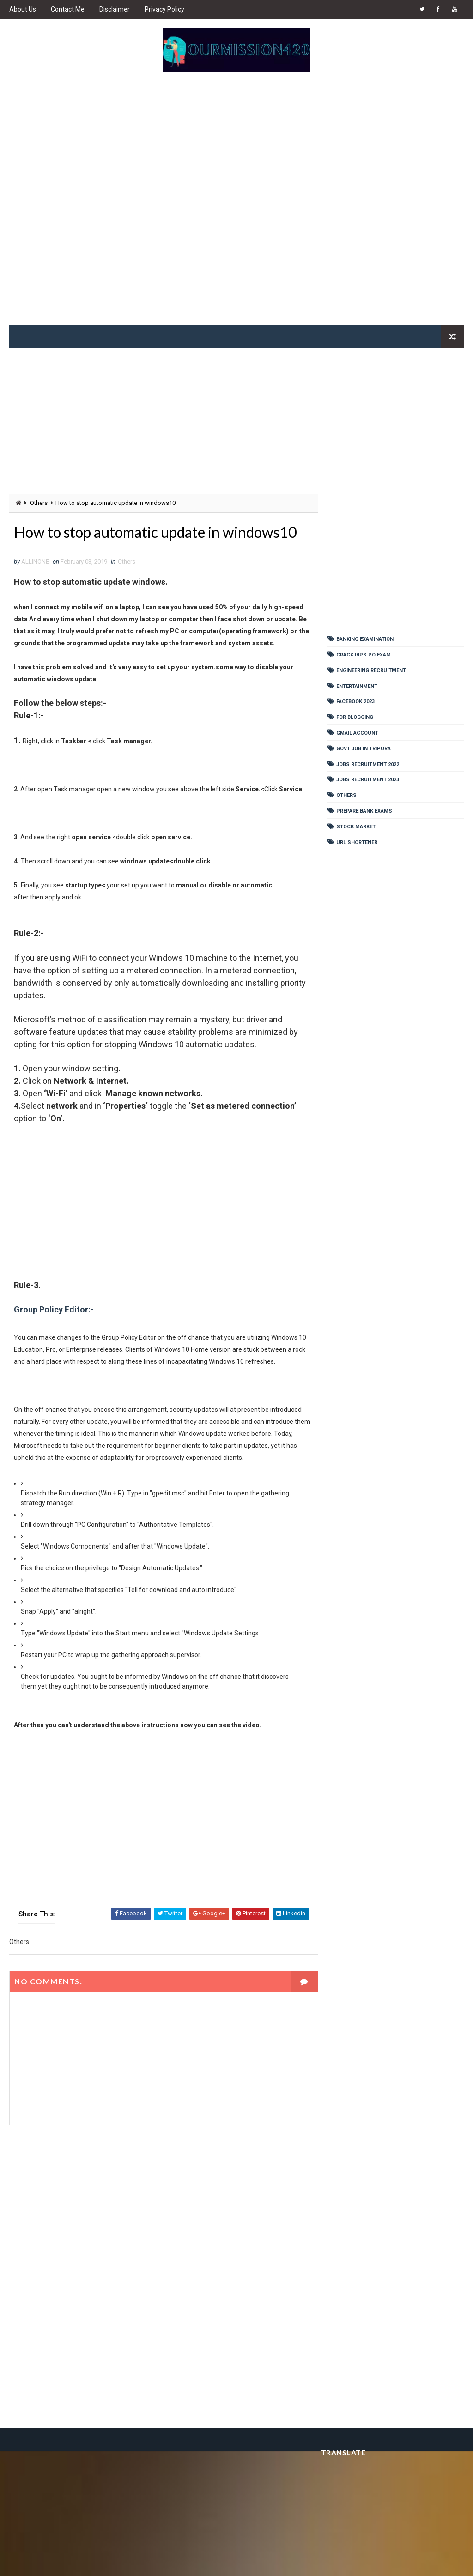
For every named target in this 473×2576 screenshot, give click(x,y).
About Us (22, 9)
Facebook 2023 (355, 702)
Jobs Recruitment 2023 (367, 780)
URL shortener (356, 842)
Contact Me (68, 9)
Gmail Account (357, 733)
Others (39, 502)
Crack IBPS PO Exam (363, 655)
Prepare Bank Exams (364, 811)
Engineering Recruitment (371, 671)
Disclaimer (114, 9)
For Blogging (354, 717)
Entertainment (356, 686)
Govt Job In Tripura (363, 749)
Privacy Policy (164, 9)
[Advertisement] (237, 202)
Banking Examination (365, 639)
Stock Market (356, 827)
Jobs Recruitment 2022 (367, 764)
